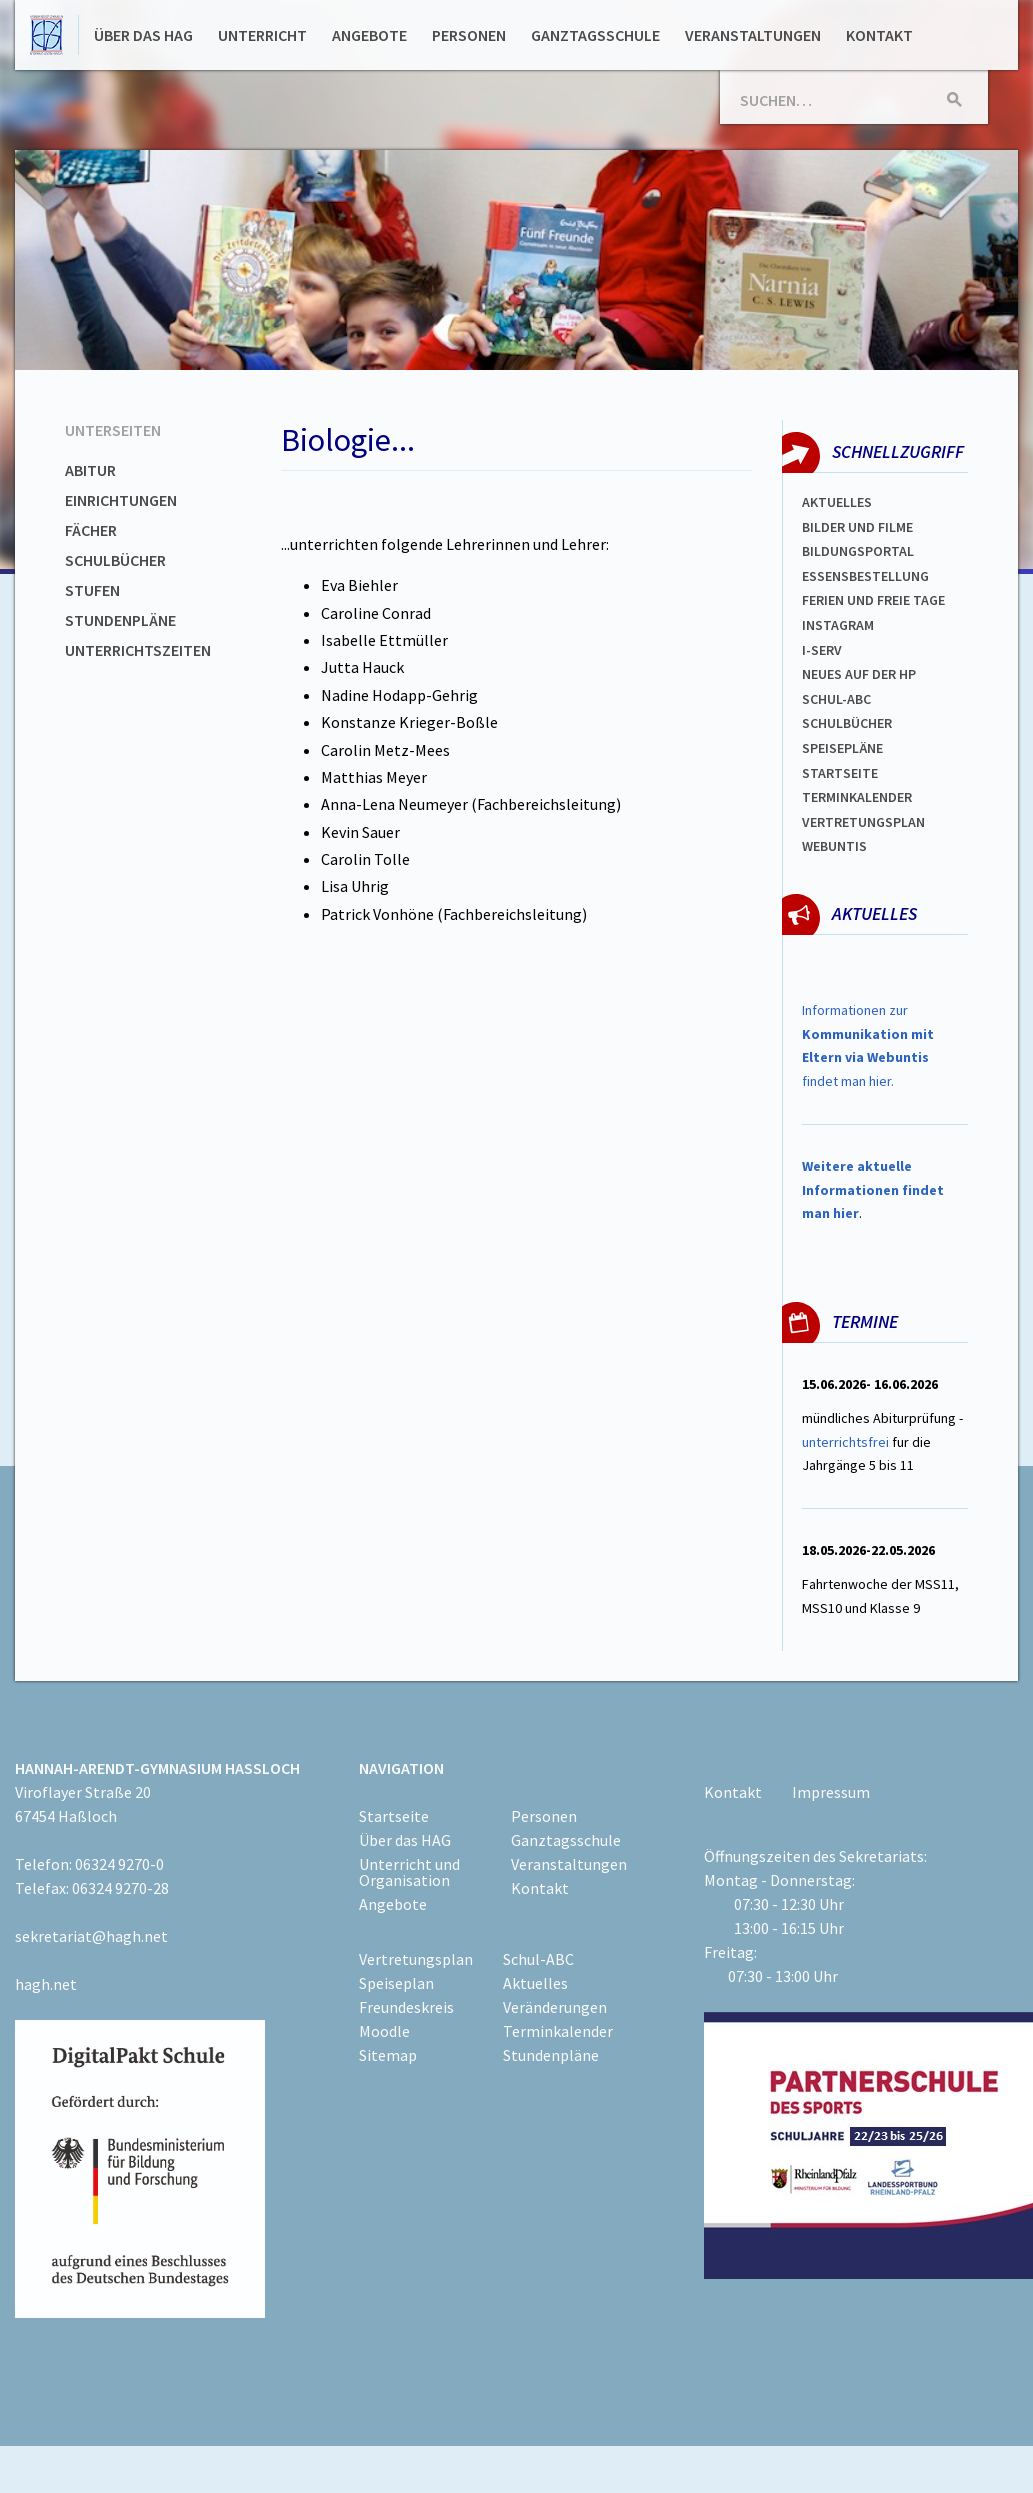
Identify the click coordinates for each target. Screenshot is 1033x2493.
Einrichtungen (121, 500)
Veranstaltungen (753, 35)
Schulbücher (115, 560)
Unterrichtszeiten (138, 650)
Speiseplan (396, 1983)
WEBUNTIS (834, 846)
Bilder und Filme (857, 527)
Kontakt (879, 35)
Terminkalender (857, 797)
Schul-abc (836, 699)
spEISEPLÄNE (842, 748)
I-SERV (822, 650)
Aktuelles (837, 502)
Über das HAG (143, 35)
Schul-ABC (538, 1959)
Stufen (92, 590)
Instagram (838, 625)
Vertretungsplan (863, 822)
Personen (469, 35)
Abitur (90, 470)
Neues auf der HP (859, 674)
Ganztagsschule (595, 35)
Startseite (840, 773)
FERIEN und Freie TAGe (873, 600)
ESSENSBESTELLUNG (865, 576)
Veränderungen (555, 2007)
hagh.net (46, 1984)
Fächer (91, 530)
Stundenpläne (120, 620)
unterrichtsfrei (845, 1442)
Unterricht (262, 35)
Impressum (831, 1792)
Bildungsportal (858, 551)
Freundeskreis (406, 2007)
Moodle (384, 2031)
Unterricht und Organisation (409, 1872)
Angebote (369, 35)
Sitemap (388, 2055)
